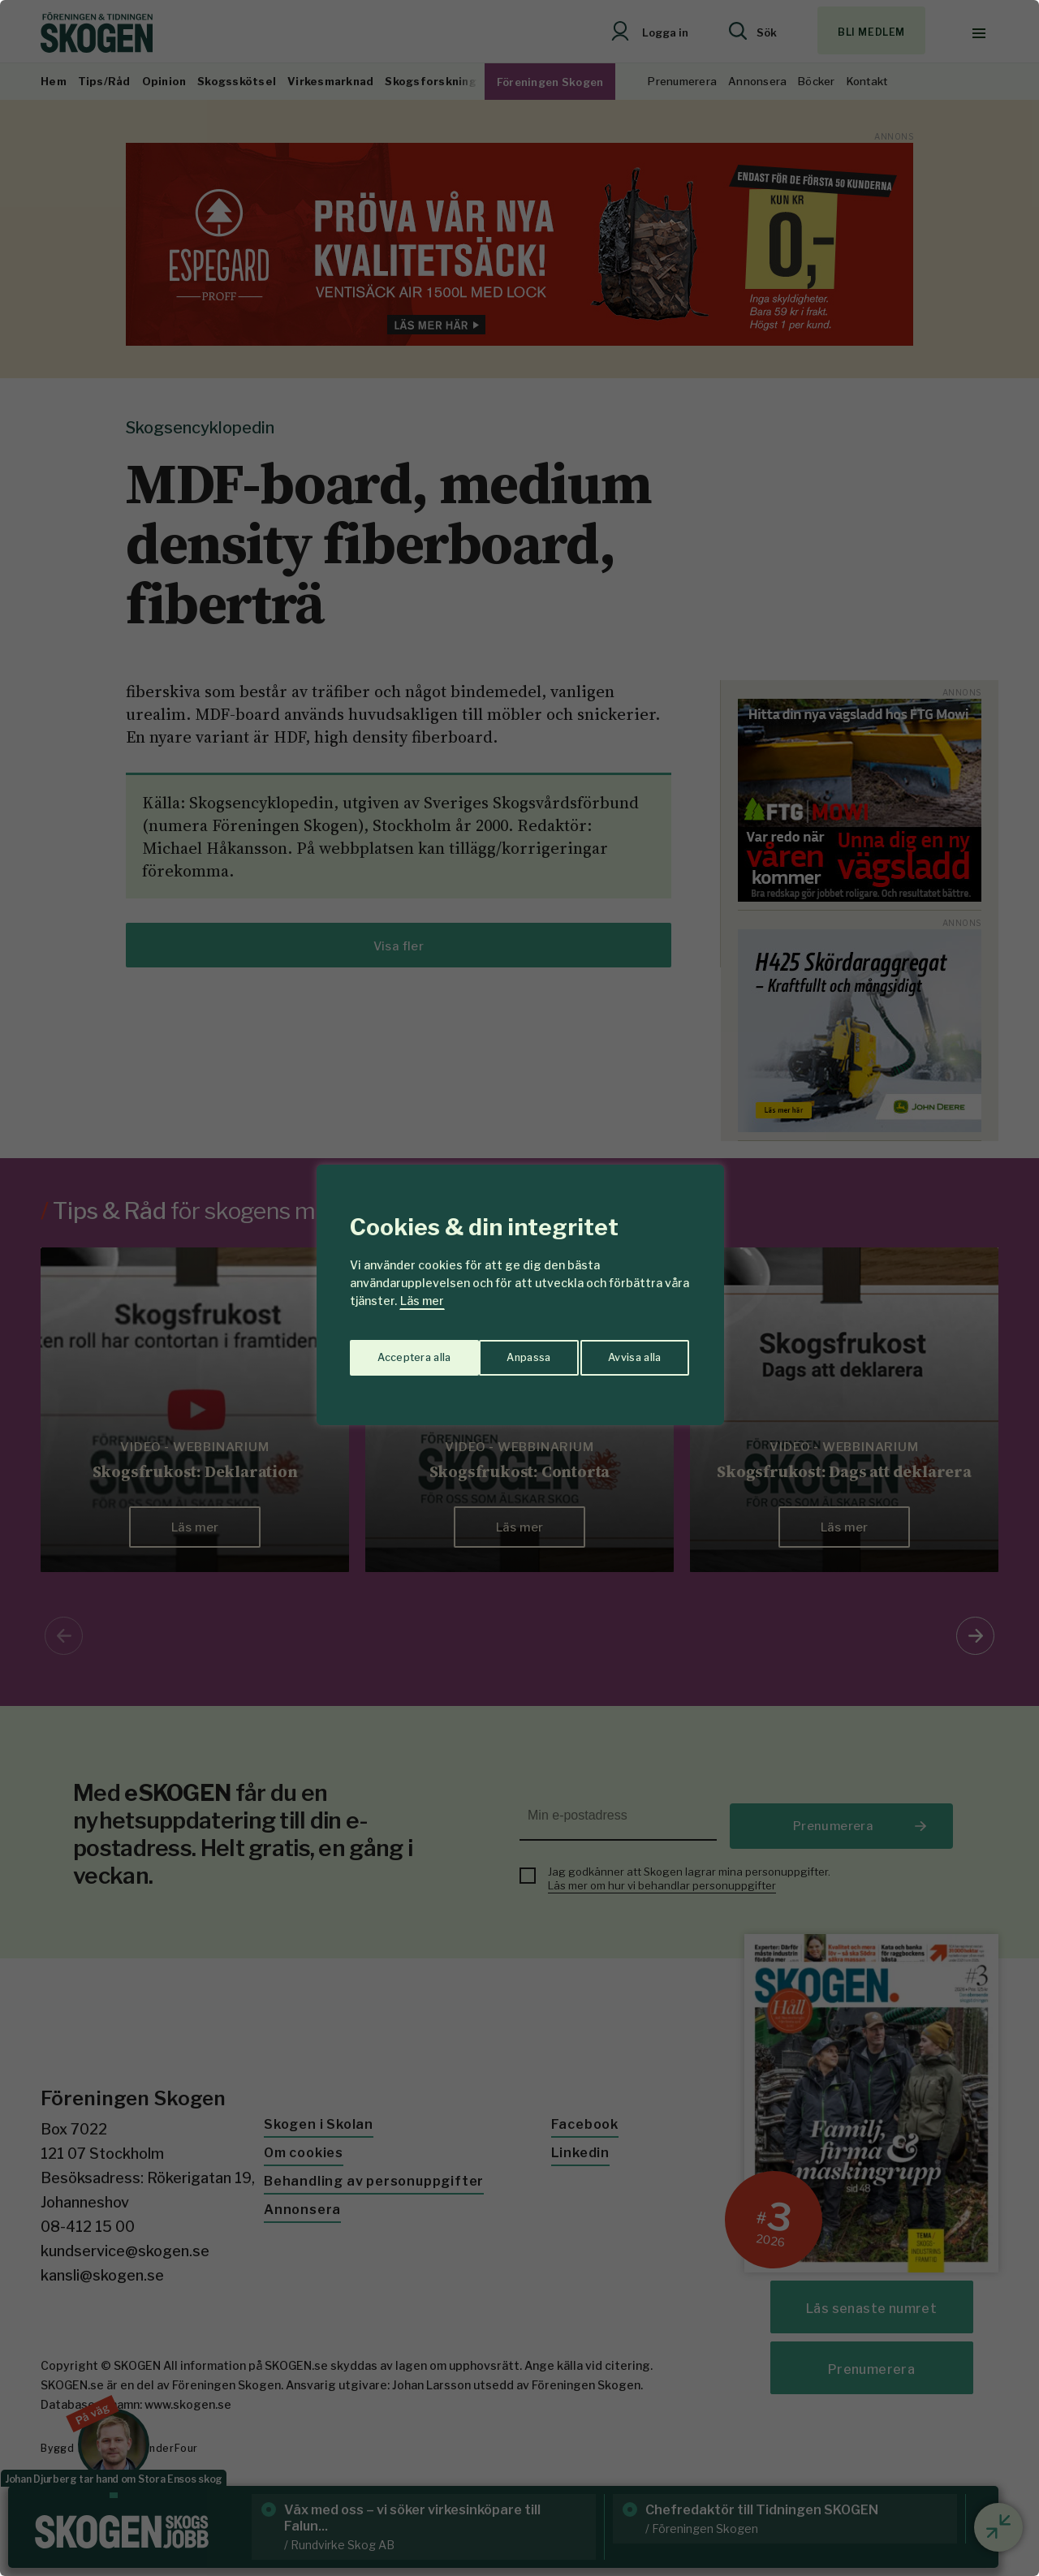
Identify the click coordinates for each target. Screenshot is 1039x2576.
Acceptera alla (626, 1352)
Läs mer (422, 1300)
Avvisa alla (502, 1352)
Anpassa (396, 1352)
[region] (519, 1288)
